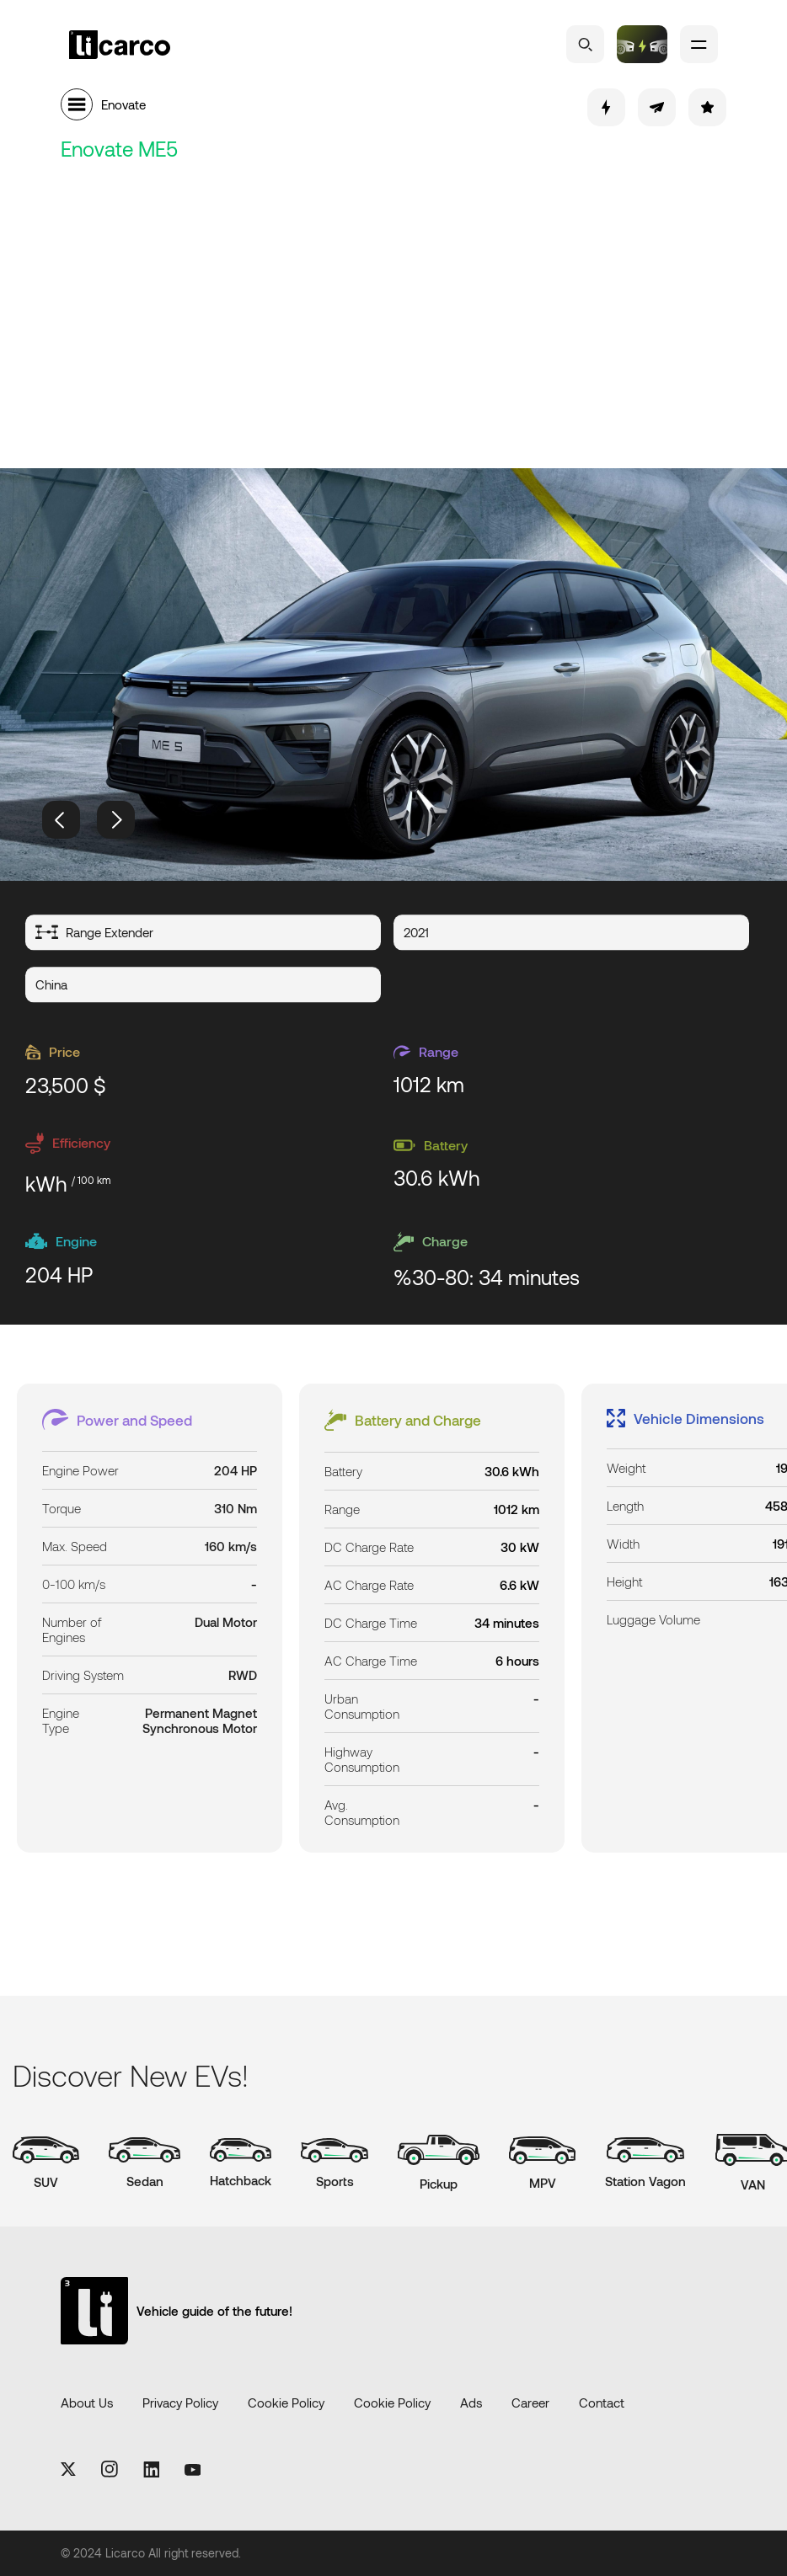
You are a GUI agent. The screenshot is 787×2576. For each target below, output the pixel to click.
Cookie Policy (286, 2402)
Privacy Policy (180, 2402)
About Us (87, 2402)
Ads (471, 2402)
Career (530, 2402)
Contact (601, 2402)
